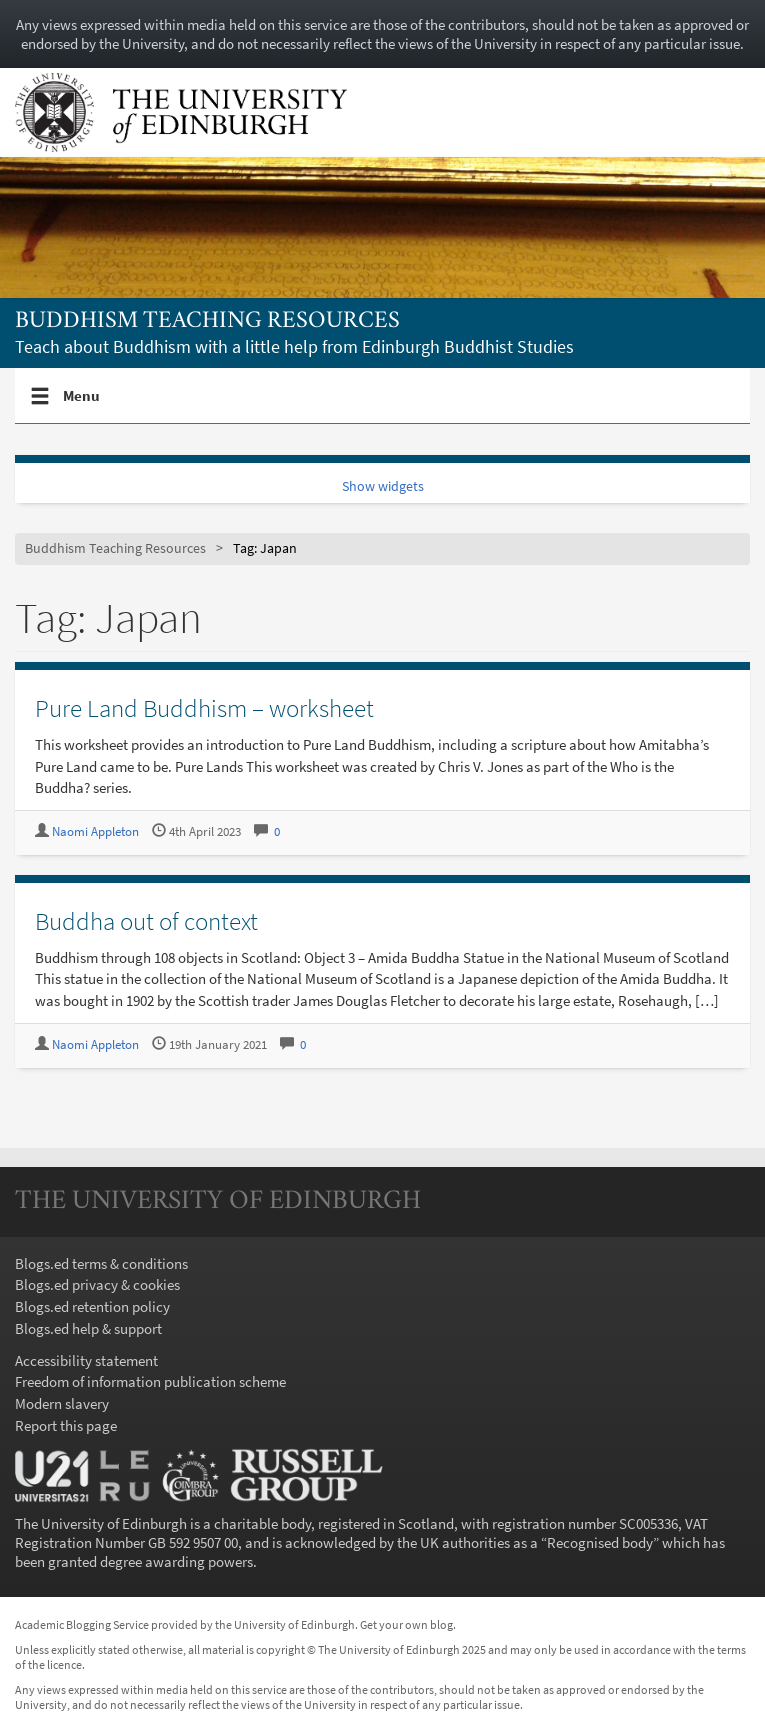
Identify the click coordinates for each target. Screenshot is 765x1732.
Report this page (66, 1425)
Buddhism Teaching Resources (207, 321)
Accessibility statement (86, 1360)
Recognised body (600, 1542)
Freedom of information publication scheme (150, 1381)
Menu (82, 404)
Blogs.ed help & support (88, 1328)
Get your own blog (406, 1624)
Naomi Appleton (95, 831)
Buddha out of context (146, 921)
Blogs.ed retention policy (92, 1306)
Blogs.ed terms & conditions (101, 1263)
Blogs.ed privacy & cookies (97, 1284)
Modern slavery (62, 1403)
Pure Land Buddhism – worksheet (204, 708)
